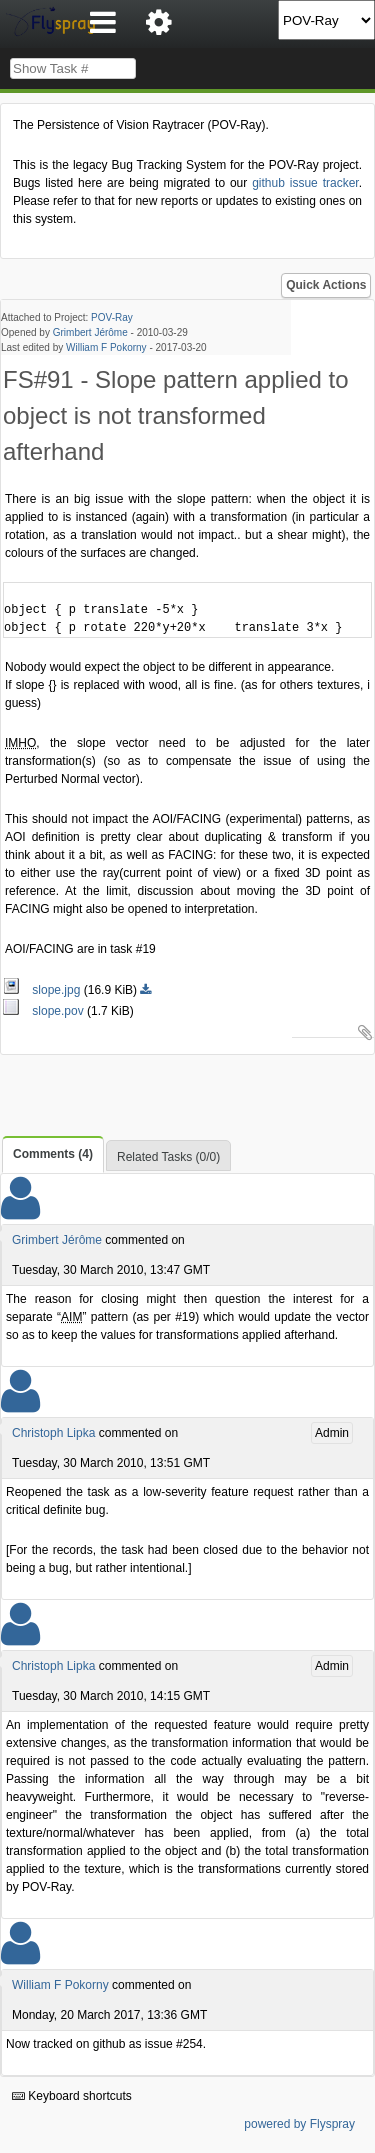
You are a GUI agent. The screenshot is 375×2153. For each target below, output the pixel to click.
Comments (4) (53, 1154)
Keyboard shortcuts (72, 2096)
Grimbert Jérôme (90, 332)
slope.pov (45, 1011)
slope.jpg (43, 990)
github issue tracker (305, 183)
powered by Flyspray (299, 2124)
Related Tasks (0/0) (168, 1157)
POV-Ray (112, 317)
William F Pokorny (106, 347)
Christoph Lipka (53, 1433)
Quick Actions (326, 285)
